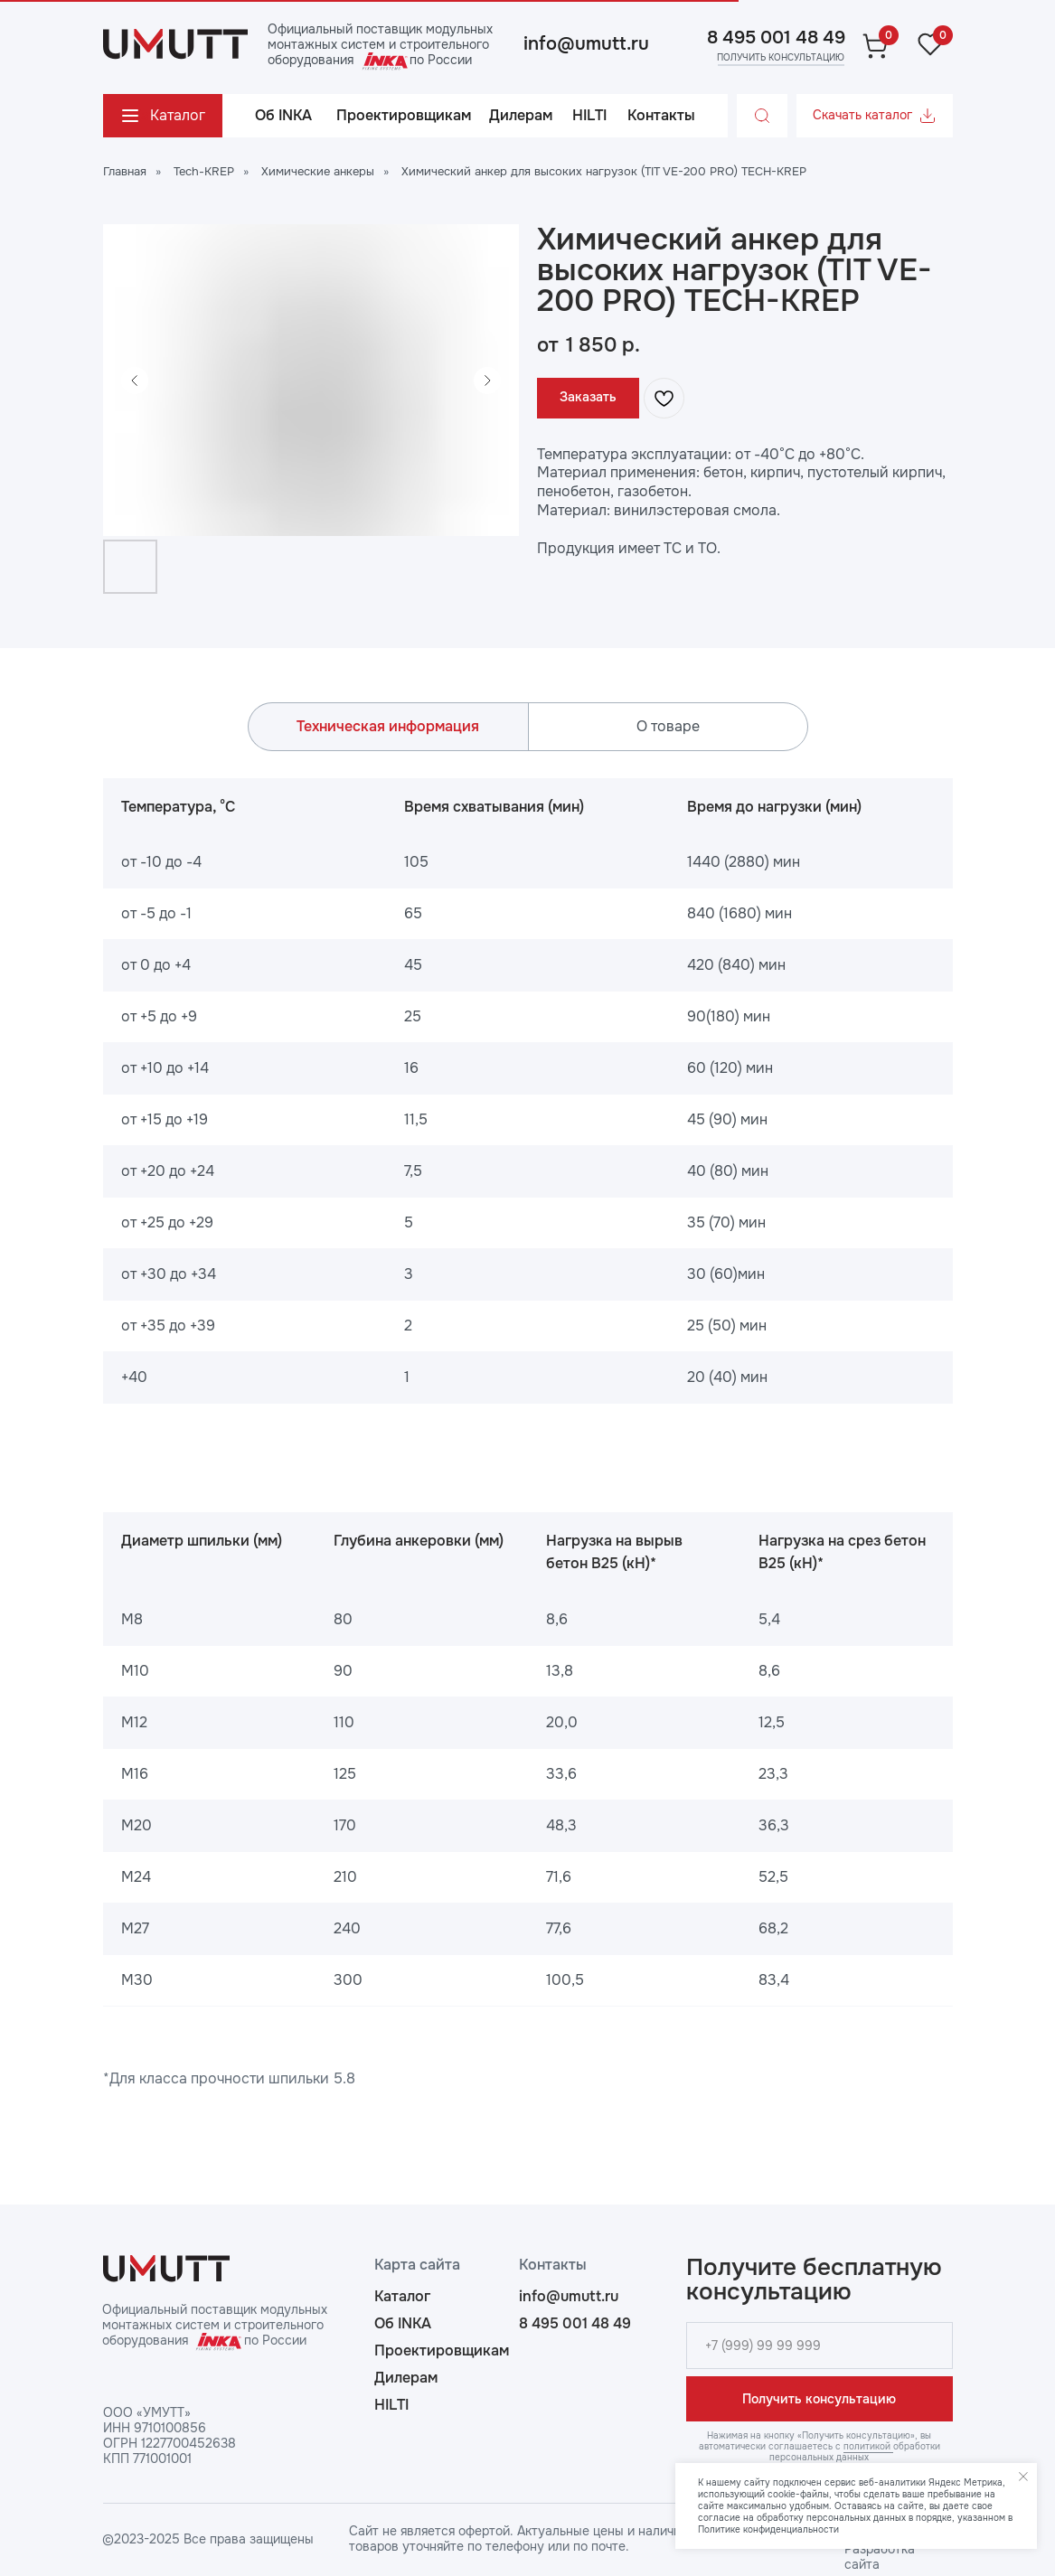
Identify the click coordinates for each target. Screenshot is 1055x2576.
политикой (868, 2446)
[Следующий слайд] (487, 380)
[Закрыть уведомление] (1023, 2477)
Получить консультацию (819, 2399)
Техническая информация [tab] (388, 726)
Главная (124, 171)
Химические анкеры (317, 171)
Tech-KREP (204, 171)
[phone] (819, 2345)
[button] (779, 57)
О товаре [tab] (668, 726)
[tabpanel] (527, 1091)
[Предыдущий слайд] (134, 380)
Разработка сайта (879, 2556)
